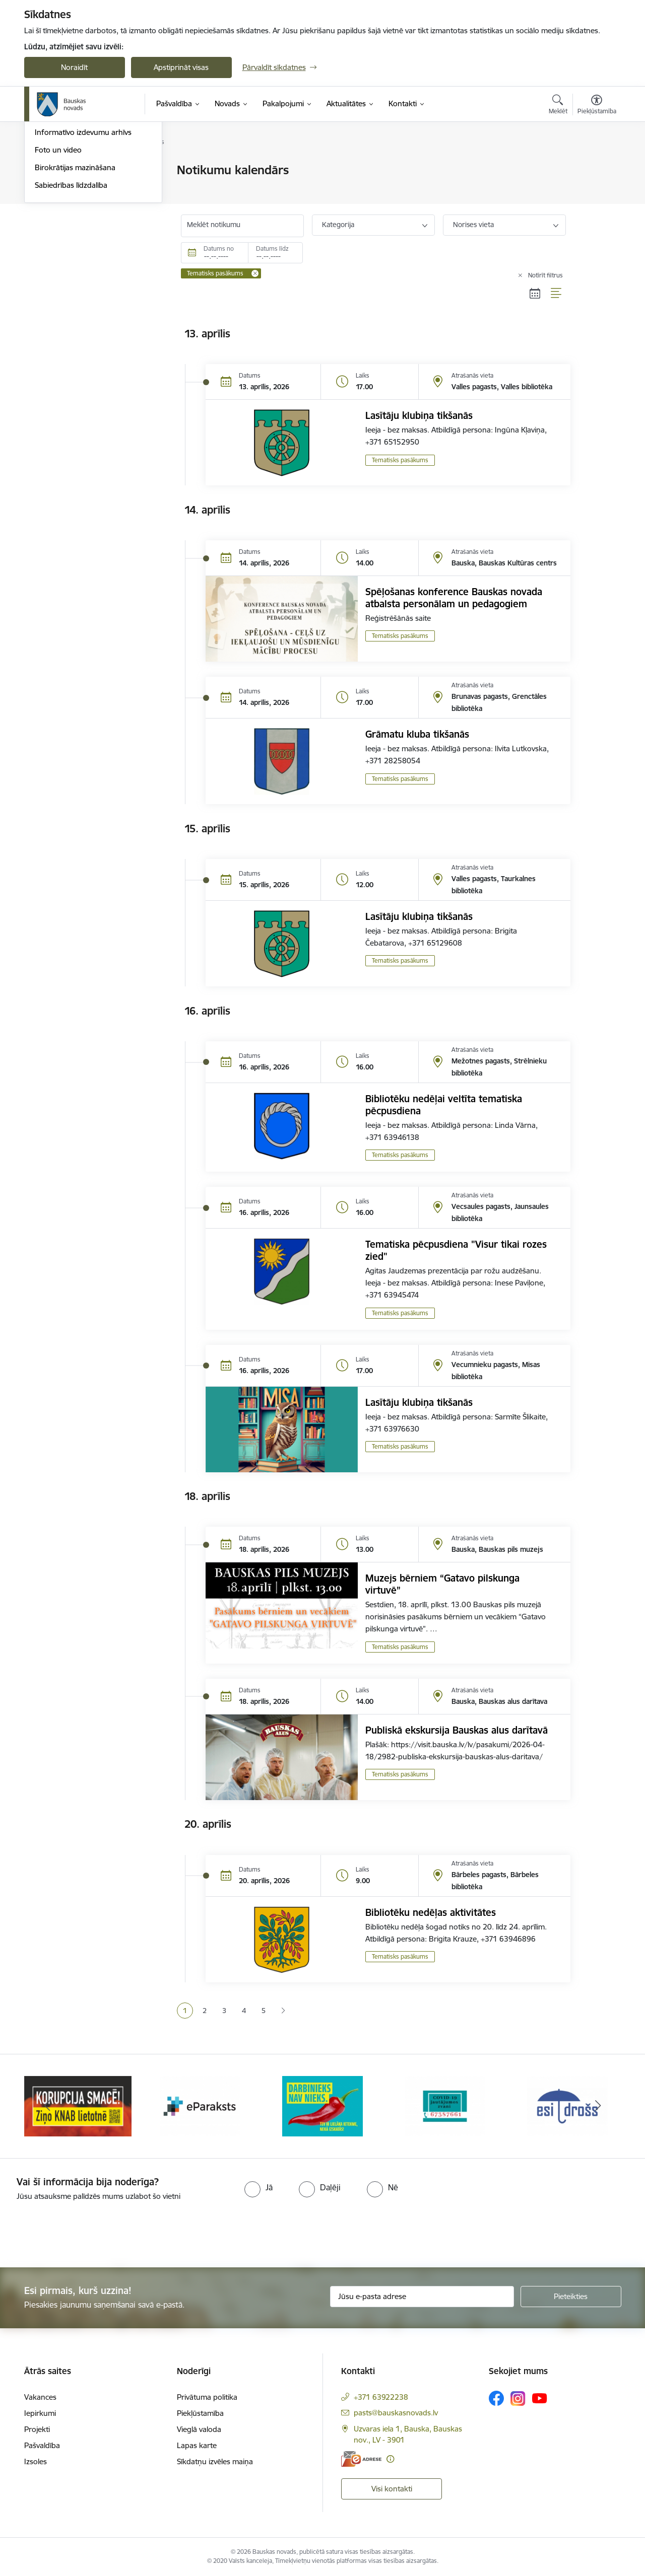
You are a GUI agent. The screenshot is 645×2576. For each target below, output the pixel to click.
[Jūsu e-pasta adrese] (422, 2296)
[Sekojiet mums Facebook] (496, 2398)
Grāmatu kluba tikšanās (417, 734)
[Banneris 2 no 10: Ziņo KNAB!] (200, 2105)
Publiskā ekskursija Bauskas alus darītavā (456, 1730)
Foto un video (58, 258)
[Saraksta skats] (556, 293)
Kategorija (338, 224)
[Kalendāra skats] (535, 293)
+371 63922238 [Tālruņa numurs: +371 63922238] (381, 2397)
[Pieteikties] (571, 2296)
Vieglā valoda (199, 2429)
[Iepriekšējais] (47, 2106)
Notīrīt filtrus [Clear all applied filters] (545, 275)
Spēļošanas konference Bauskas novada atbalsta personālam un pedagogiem (453, 598)
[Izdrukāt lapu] (596, 166)
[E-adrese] (361, 2459)
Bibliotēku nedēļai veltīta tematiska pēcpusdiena (443, 1105)
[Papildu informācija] (390, 2459)
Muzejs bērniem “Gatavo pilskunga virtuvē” (442, 1584)
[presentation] (84, 2230)
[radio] (258, 2187)
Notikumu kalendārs (69, 188)
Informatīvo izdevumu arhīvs (83, 241)
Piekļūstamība (200, 2413)
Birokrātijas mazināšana (75, 275)
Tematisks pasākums (400, 460)
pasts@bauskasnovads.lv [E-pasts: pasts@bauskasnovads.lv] (396, 2412)
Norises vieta (473, 224)
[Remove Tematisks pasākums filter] (255, 273)
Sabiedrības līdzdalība (71, 293)
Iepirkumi (40, 2413)
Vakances (40, 2397)
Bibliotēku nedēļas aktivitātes (430, 1912)
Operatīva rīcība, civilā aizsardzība (91, 171)
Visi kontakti (391, 2488)
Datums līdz (272, 248)
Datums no (219, 248)
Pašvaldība (42, 2445)
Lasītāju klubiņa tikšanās (419, 415)
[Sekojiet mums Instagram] (518, 2398)
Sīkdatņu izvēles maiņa (215, 2461)
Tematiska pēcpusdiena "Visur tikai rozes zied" (456, 1250)
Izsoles (35, 2461)
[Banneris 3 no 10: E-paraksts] (322, 2105)
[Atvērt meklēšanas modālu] (558, 106)
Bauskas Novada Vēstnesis (80, 223)
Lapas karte (197, 2445)
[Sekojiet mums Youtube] (539, 2398)
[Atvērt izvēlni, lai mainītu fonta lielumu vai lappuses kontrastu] (596, 106)
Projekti (37, 2429)
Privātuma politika (207, 2397)
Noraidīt (74, 67)
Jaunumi (49, 205)
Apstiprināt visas (181, 67)
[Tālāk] (598, 2106)
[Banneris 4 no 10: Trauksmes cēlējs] (445, 2105)
